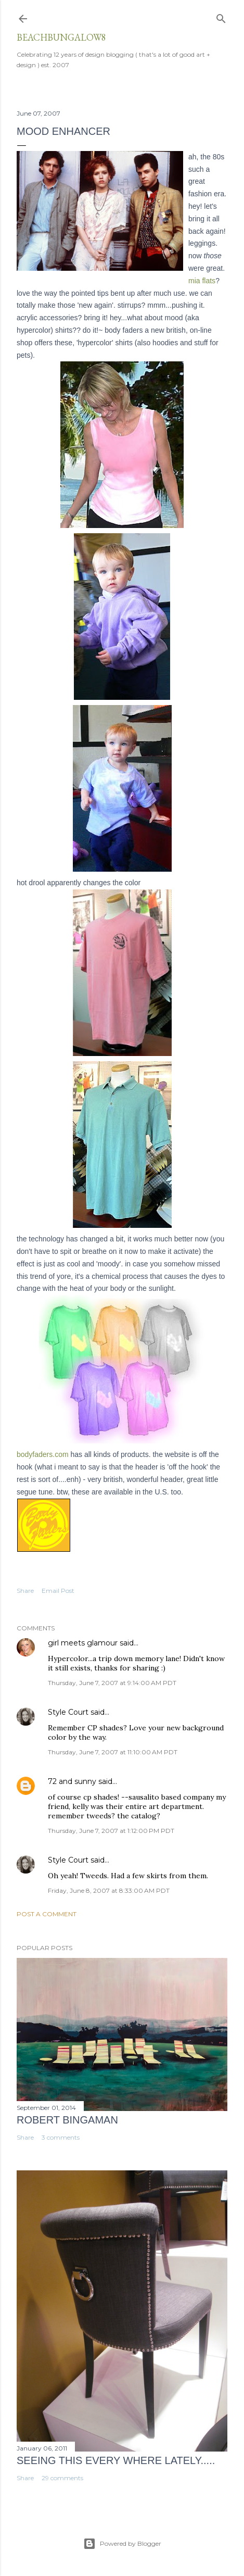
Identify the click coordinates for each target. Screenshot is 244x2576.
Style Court (68, 1712)
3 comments (61, 2137)
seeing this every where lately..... (116, 2460)
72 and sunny (72, 1781)
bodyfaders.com (43, 1454)
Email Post (58, 1590)
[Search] (221, 16)
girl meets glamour (83, 1643)
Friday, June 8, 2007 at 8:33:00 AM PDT (109, 1890)
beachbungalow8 (61, 37)
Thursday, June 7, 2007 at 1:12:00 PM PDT (111, 1830)
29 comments (62, 2478)
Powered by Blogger (122, 2543)
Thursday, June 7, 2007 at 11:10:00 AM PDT (112, 1752)
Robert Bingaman (67, 2120)
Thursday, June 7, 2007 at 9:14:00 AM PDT (112, 1683)
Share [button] (25, 1590)
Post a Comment (46, 1914)
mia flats (201, 281)
